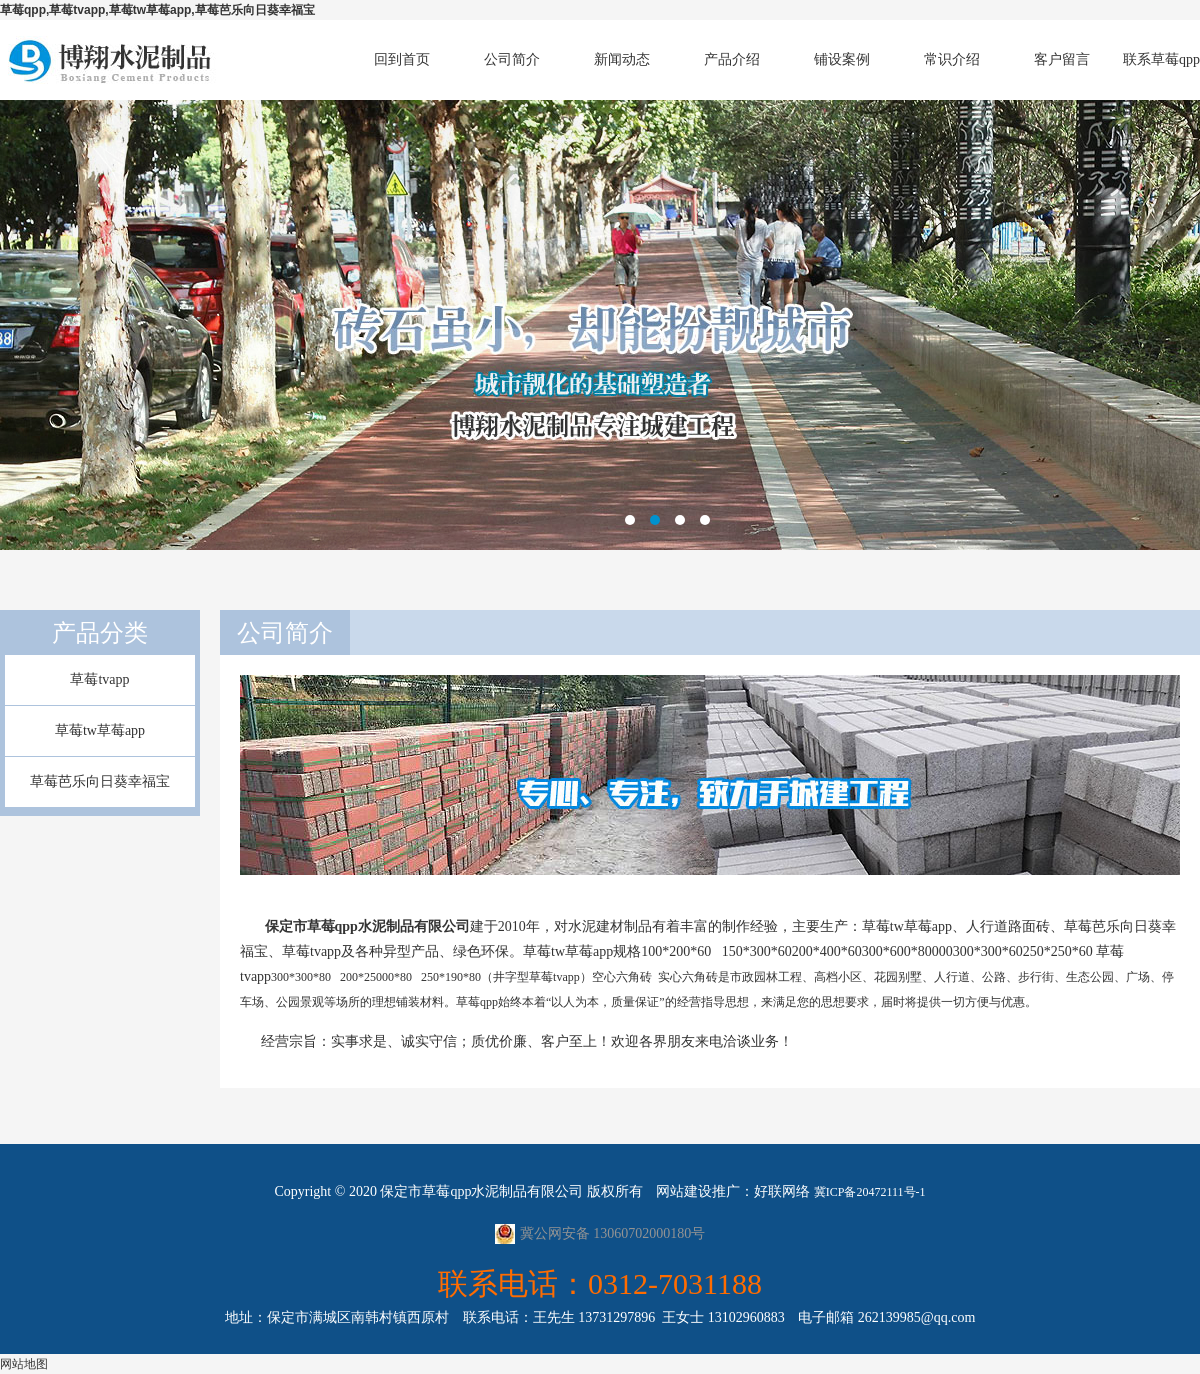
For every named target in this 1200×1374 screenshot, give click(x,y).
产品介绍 (732, 59)
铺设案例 (842, 59)
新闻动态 (622, 59)
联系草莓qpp (1161, 59)
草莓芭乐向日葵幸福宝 (100, 781)
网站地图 (24, 1364)
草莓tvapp (99, 679)
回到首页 (402, 59)
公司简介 (512, 59)
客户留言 (1062, 59)
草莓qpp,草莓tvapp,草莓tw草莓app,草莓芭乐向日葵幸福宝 (157, 10)
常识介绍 (952, 59)
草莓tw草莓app (100, 730)
